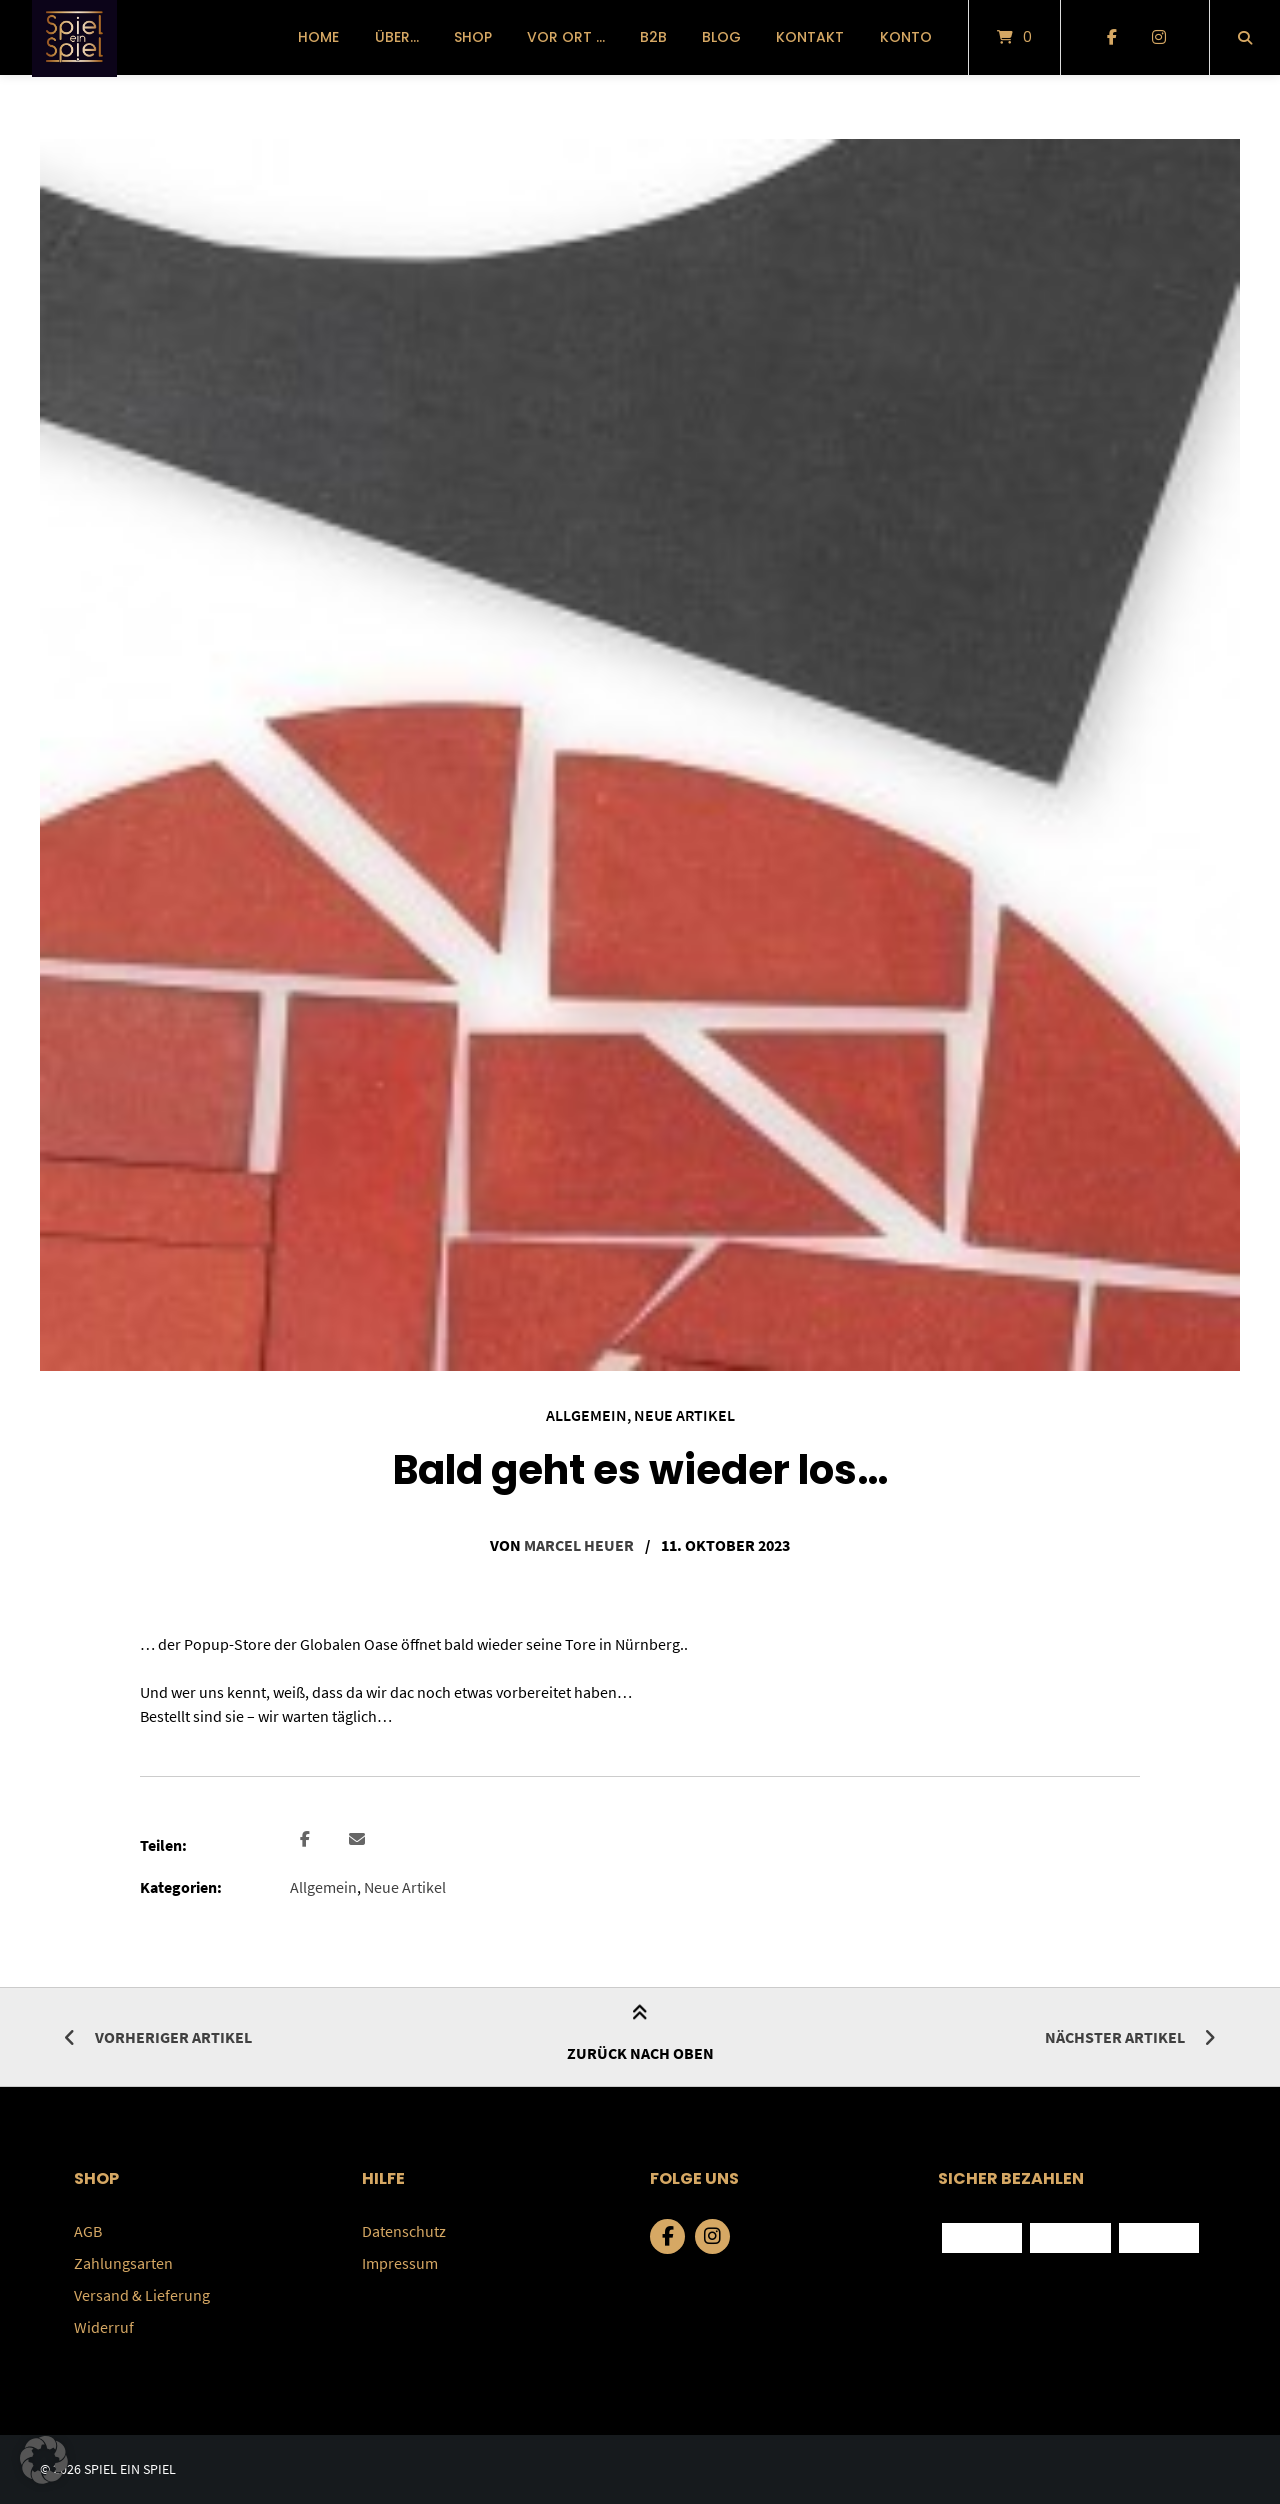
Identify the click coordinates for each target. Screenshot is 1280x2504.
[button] (307, 1840)
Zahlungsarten (123, 2263)
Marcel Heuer (579, 1545)
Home (318, 37)
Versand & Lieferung (142, 2295)
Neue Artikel (684, 1415)
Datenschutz (404, 2231)
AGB (88, 2231)
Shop (473, 37)
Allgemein (586, 1415)
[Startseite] (74, 37)
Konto (906, 37)
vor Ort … (566, 37)
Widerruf (104, 2327)
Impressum (400, 2263)
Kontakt (810, 37)
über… (397, 37)
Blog (721, 37)
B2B (653, 37)
